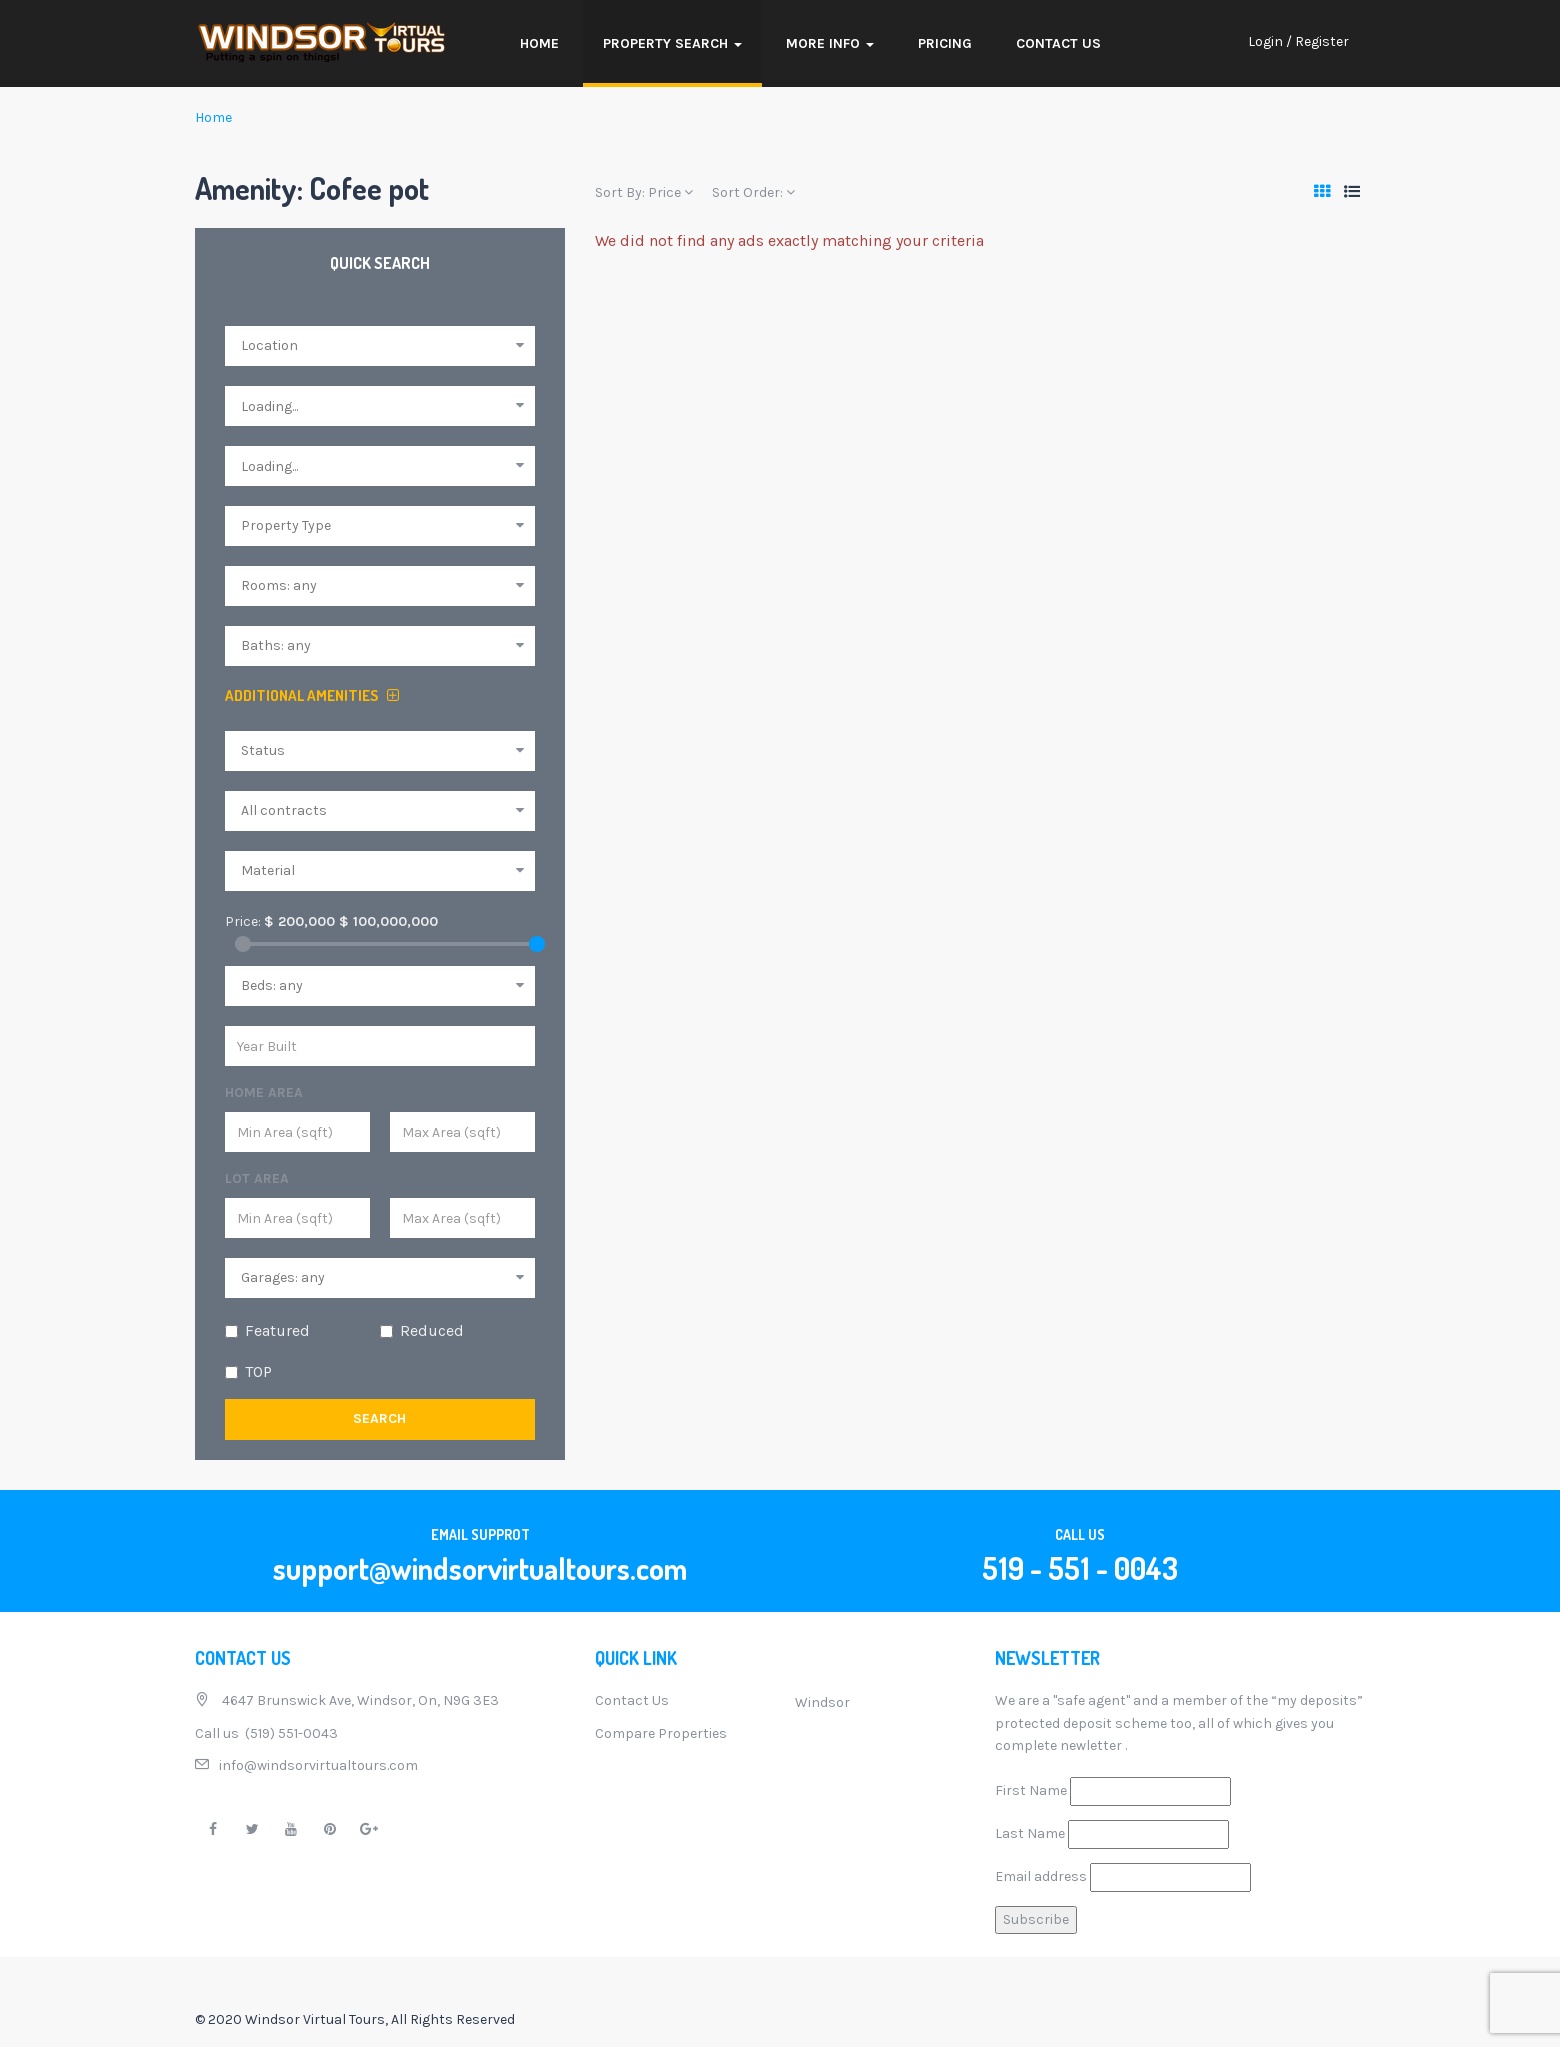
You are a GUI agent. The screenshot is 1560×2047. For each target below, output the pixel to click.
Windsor (822, 1702)
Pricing (945, 43)
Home (539, 43)
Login (1265, 41)
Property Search (672, 43)
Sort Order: (753, 192)
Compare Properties (661, 1733)
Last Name (1030, 1833)
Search (379, 1418)
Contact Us (1058, 43)
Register (1322, 41)
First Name (1031, 1790)
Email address (1041, 1876)
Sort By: (644, 192)
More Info (830, 43)
